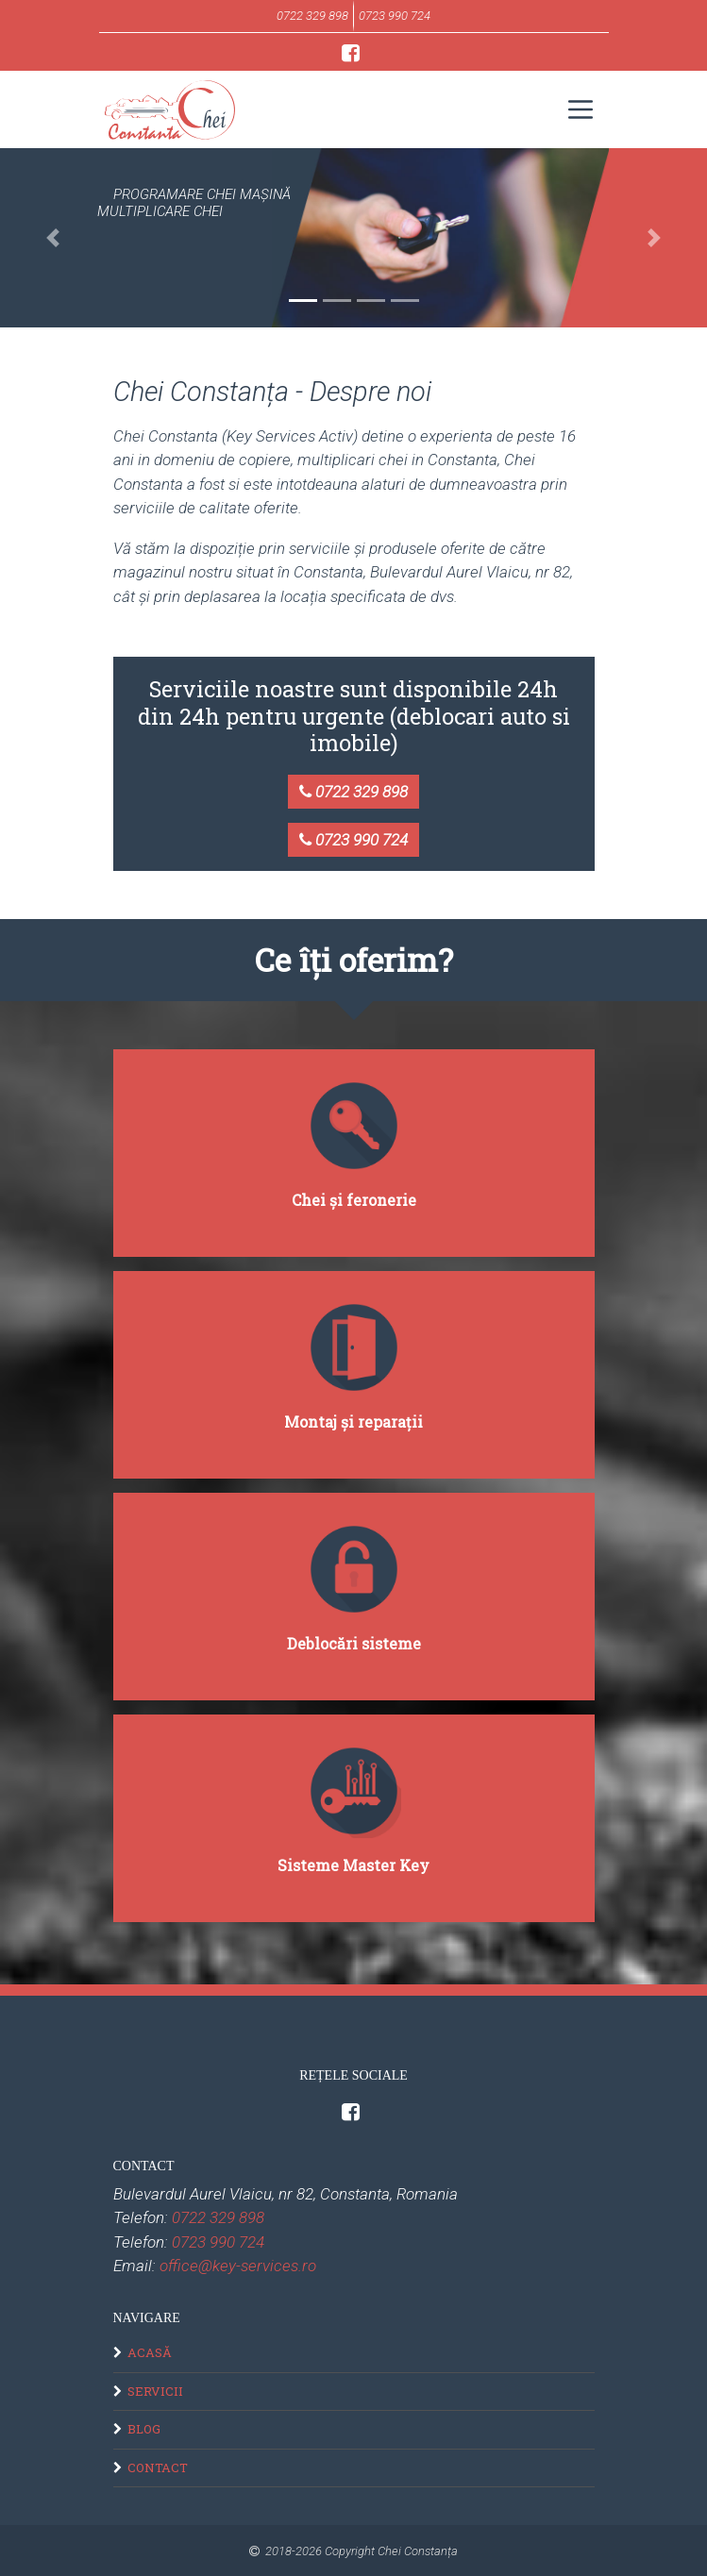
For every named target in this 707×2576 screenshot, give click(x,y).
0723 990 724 (353, 839)
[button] (53, 237)
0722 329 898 (353, 791)
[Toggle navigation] (580, 109)
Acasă (149, 2352)
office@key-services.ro (238, 2265)
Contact (157, 2467)
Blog (143, 2428)
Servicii (155, 2391)
